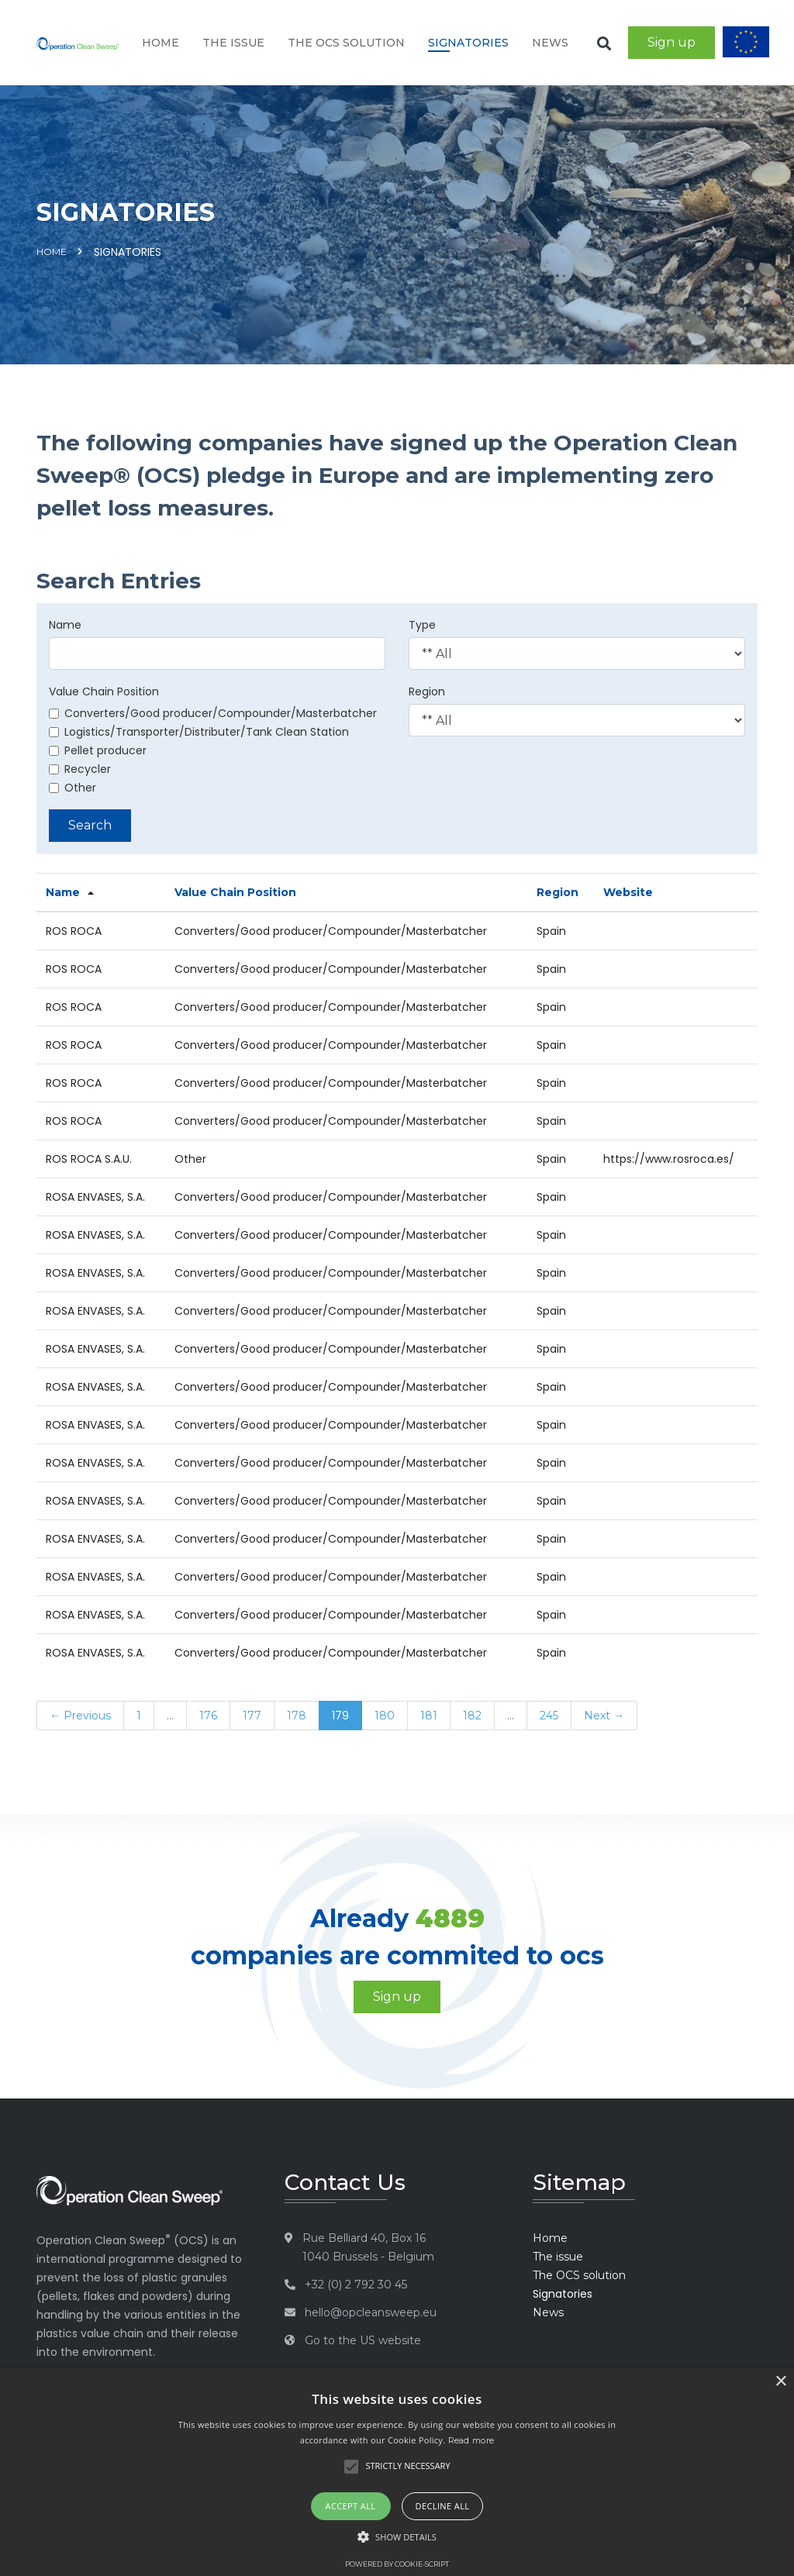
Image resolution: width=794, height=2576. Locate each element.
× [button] (780, 2382)
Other (72, 787)
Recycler (80, 769)
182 (472, 1716)
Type (422, 625)
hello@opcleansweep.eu (371, 2312)
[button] (397, 2537)
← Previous (80, 1716)
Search (90, 825)
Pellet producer (98, 750)
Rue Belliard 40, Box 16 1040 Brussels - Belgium (368, 2247)
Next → (604, 1716)
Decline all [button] (443, 2506)
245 (549, 1716)
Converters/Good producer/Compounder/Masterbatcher (213, 713)
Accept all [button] (351, 2506)
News (550, 43)
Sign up (671, 42)
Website (628, 892)
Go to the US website (363, 2340)
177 (252, 1716)
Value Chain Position (104, 691)
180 (385, 1716)
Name (65, 625)
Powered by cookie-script (397, 2564)
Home (160, 43)
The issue (233, 43)
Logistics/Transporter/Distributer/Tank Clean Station (199, 732)
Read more (471, 2440)
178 (296, 1716)
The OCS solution (346, 43)
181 (428, 1716)
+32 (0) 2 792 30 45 (356, 2285)
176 (208, 1716)
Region (427, 691)
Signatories (468, 43)
